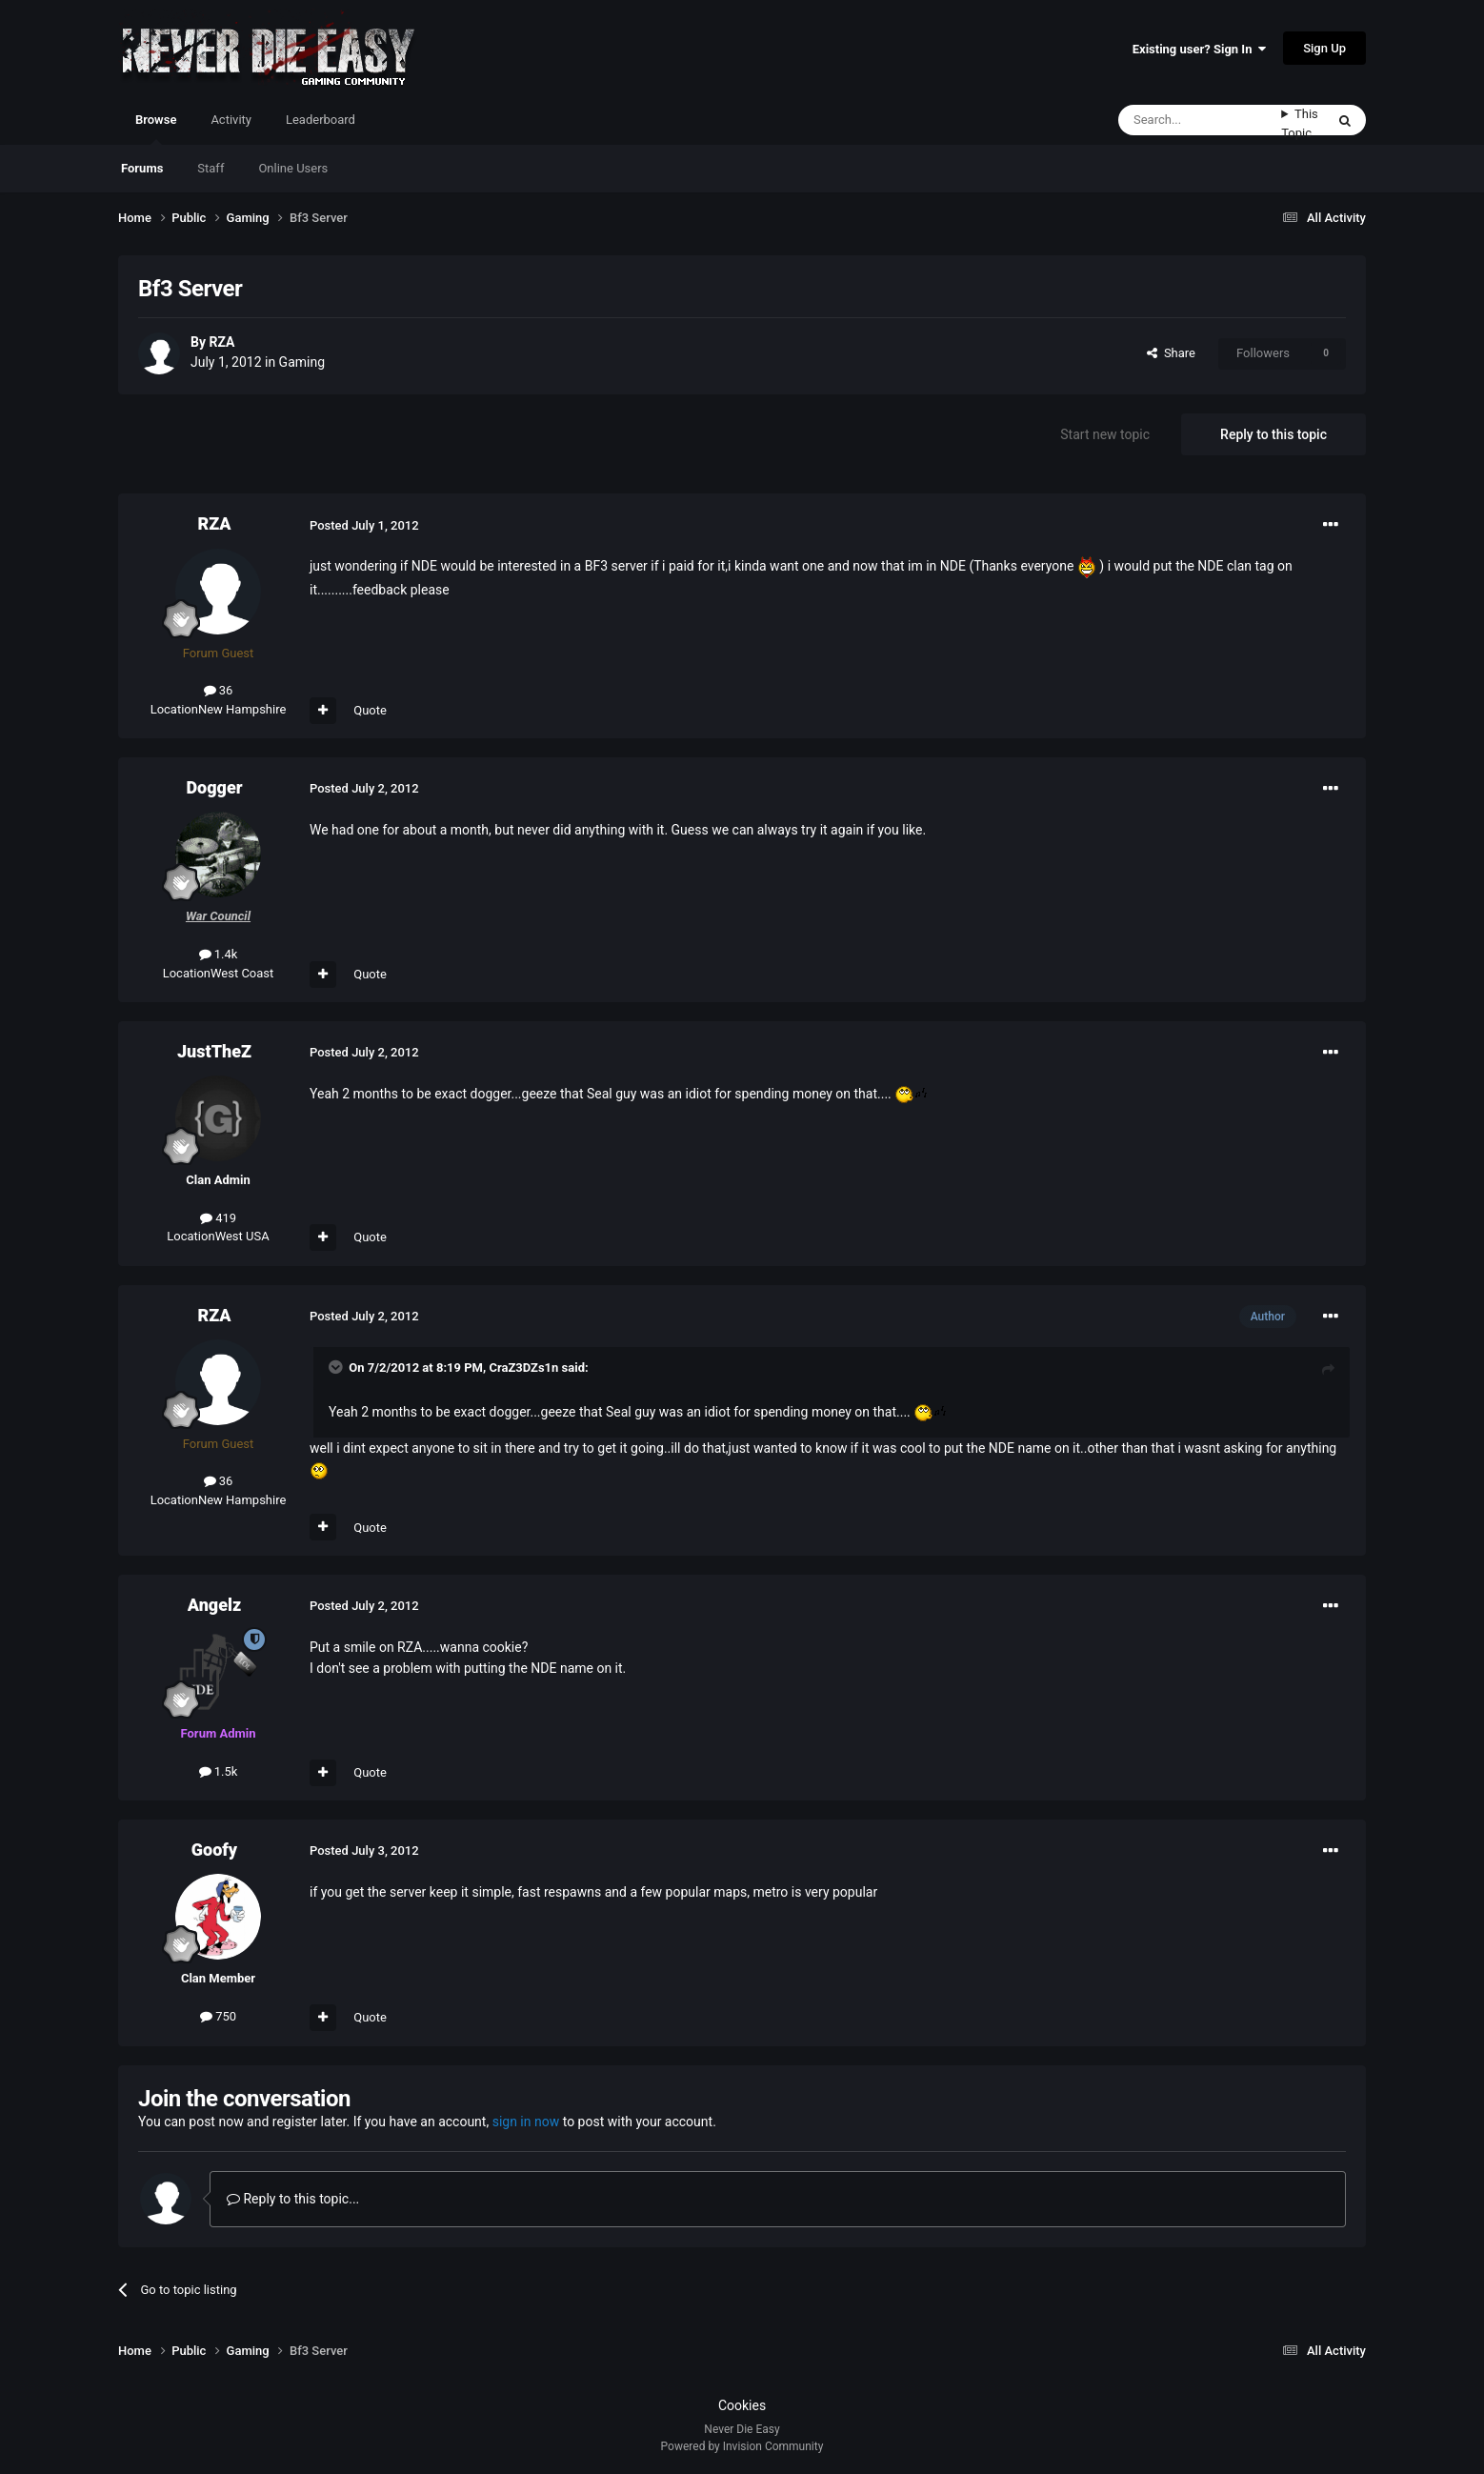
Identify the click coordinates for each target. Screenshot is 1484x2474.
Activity (231, 119)
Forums (142, 168)
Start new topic (1105, 434)
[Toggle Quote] (337, 1367)
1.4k (218, 954)
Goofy (214, 1850)
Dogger (214, 787)
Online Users (293, 168)
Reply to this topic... (293, 2198)
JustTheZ (214, 1051)
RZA (221, 342)
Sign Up (1324, 48)
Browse (155, 128)
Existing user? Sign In (1199, 49)
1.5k (218, 1771)
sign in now (526, 2121)
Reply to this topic (1273, 434)
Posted (364, 525)
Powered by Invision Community (742, 2446)
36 (218, 690)
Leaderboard (320, 119)
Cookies (742, 2405)
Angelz (214, 1605)
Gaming (302, 362)
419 (218, 1218)
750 (218, 2016)
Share (1171, 353)
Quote (370, 710)
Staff (210, 168)
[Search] (1199, 120)
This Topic (1299, 123)
